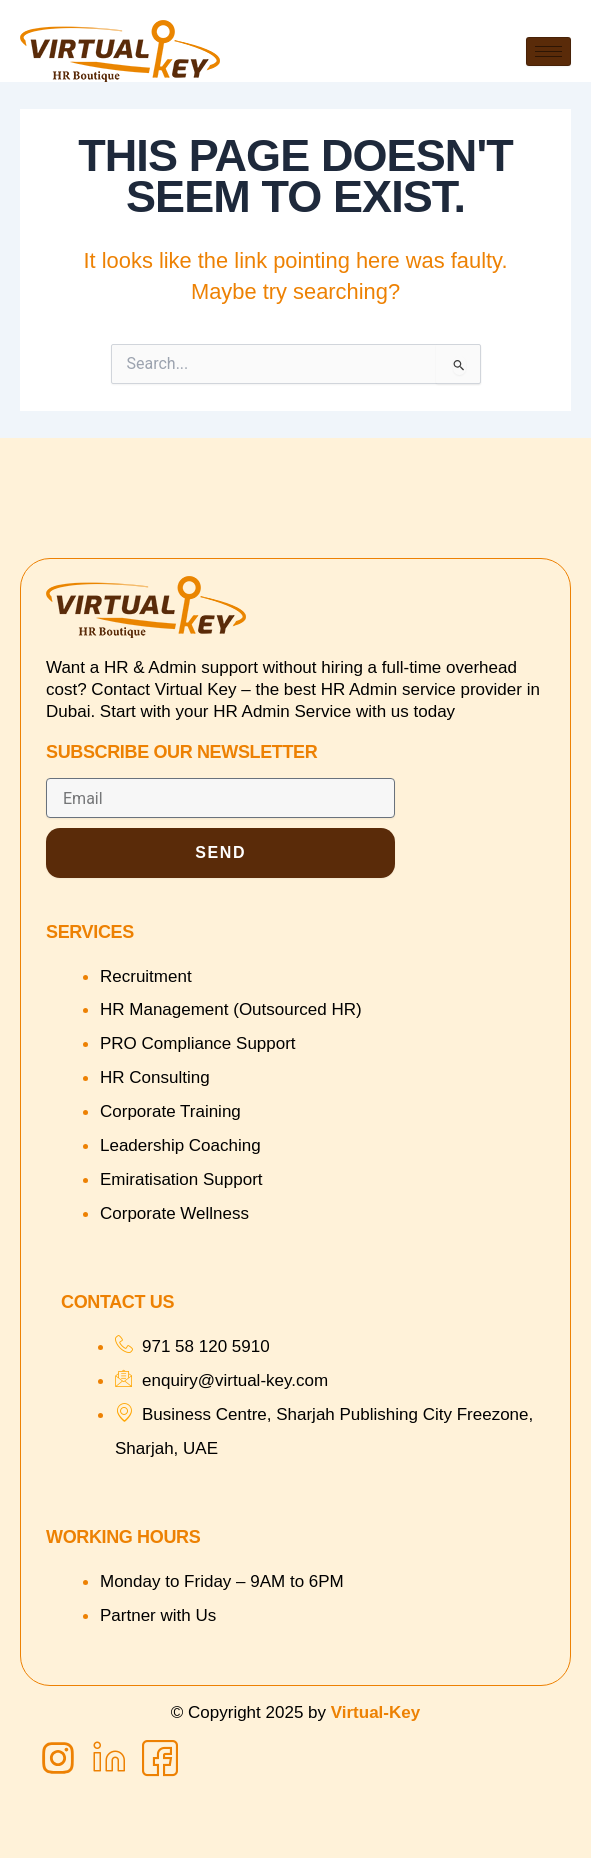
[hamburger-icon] (548, 51)
